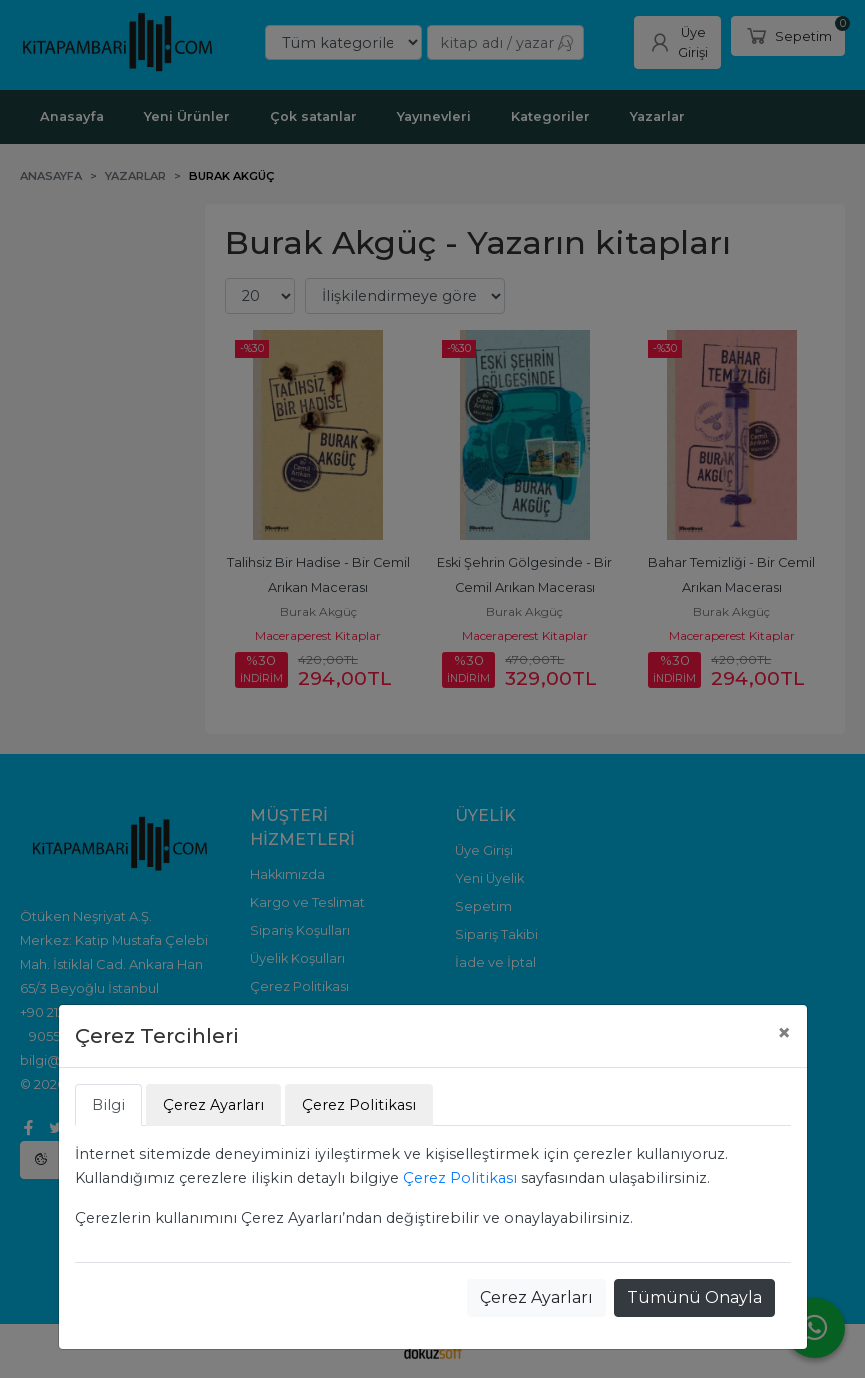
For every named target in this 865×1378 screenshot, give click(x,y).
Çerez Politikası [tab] (359, 1105)
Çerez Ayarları (536, 1297)
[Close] (784, 1033)
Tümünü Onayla (694, 1297)
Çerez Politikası (460, 1178)
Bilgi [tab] (108, 1105)
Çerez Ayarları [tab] (213, 1105)
